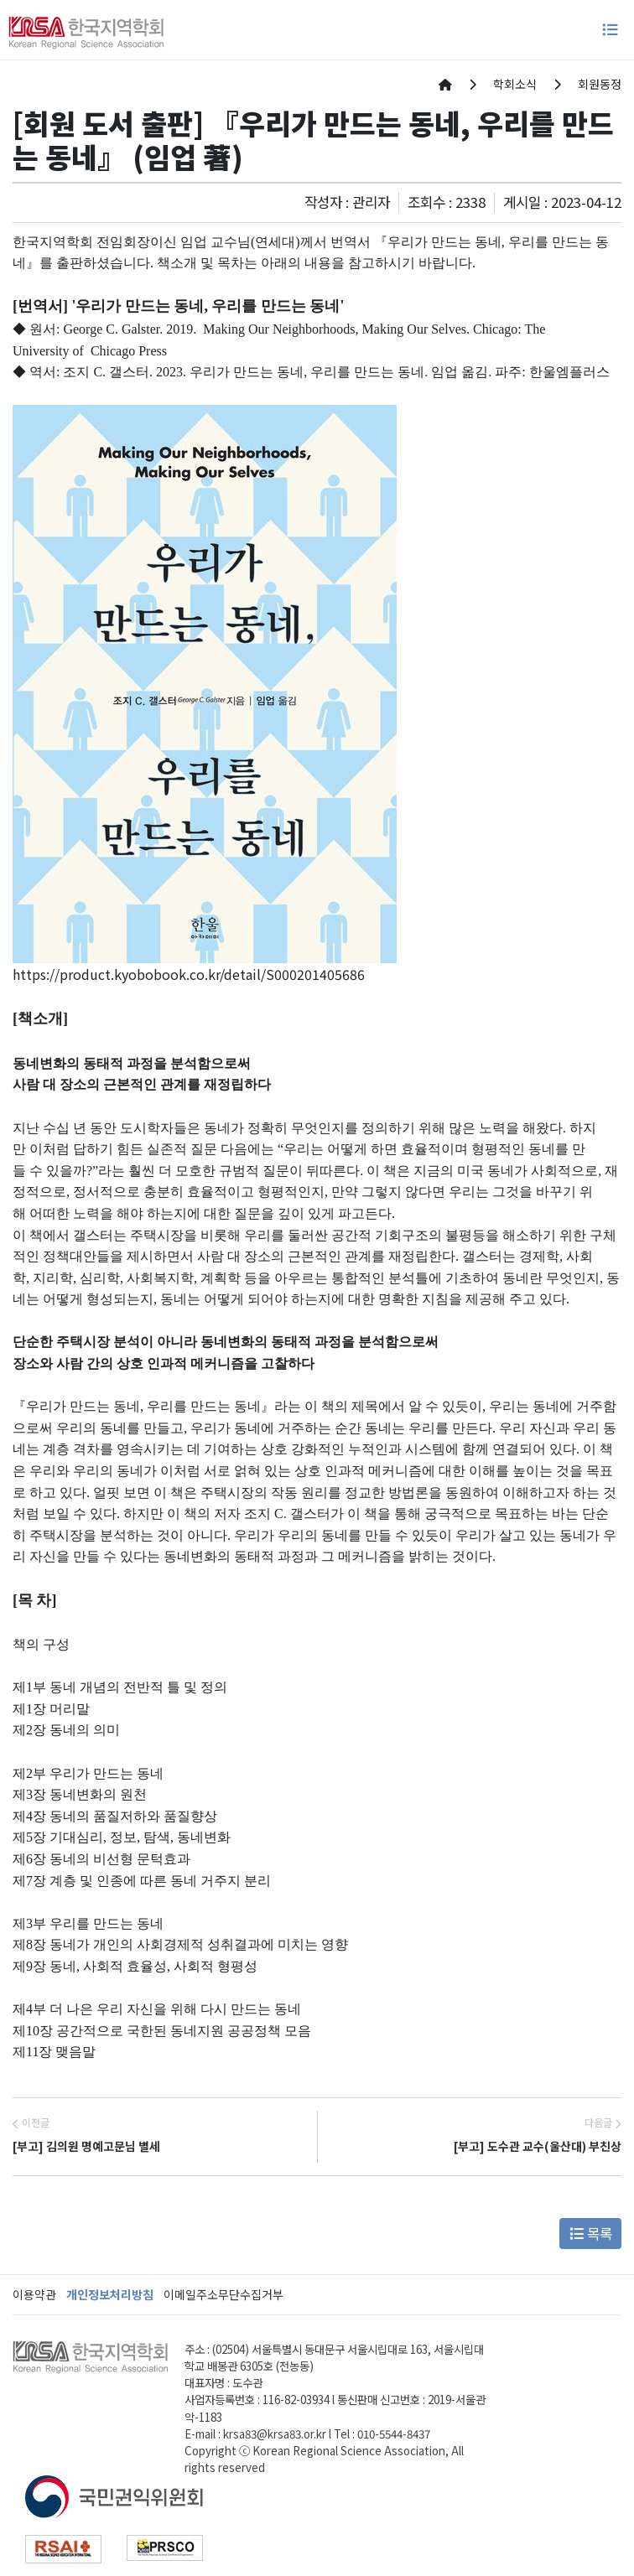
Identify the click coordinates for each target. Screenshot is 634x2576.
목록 (590, 2233)
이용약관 (34, 2294)
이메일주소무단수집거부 (223, 2294)
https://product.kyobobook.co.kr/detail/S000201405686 (189, 974)
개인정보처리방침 (109, 2294)
